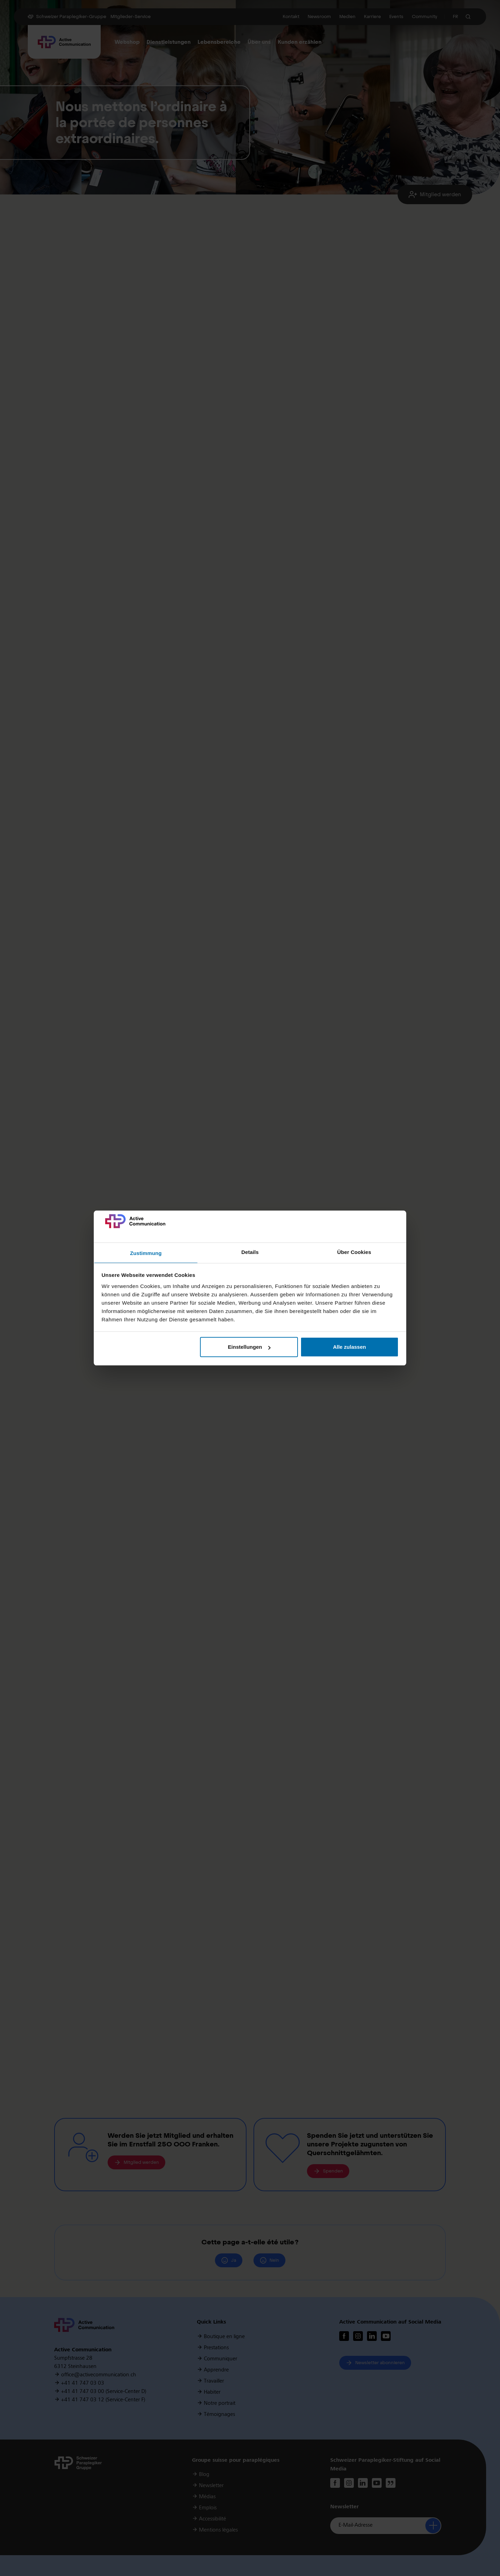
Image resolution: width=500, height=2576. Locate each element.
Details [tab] (250, 1252)
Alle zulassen (349, 1347)
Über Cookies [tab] (354, 1252)
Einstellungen (249, 1347)
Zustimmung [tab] (146, 1253)
